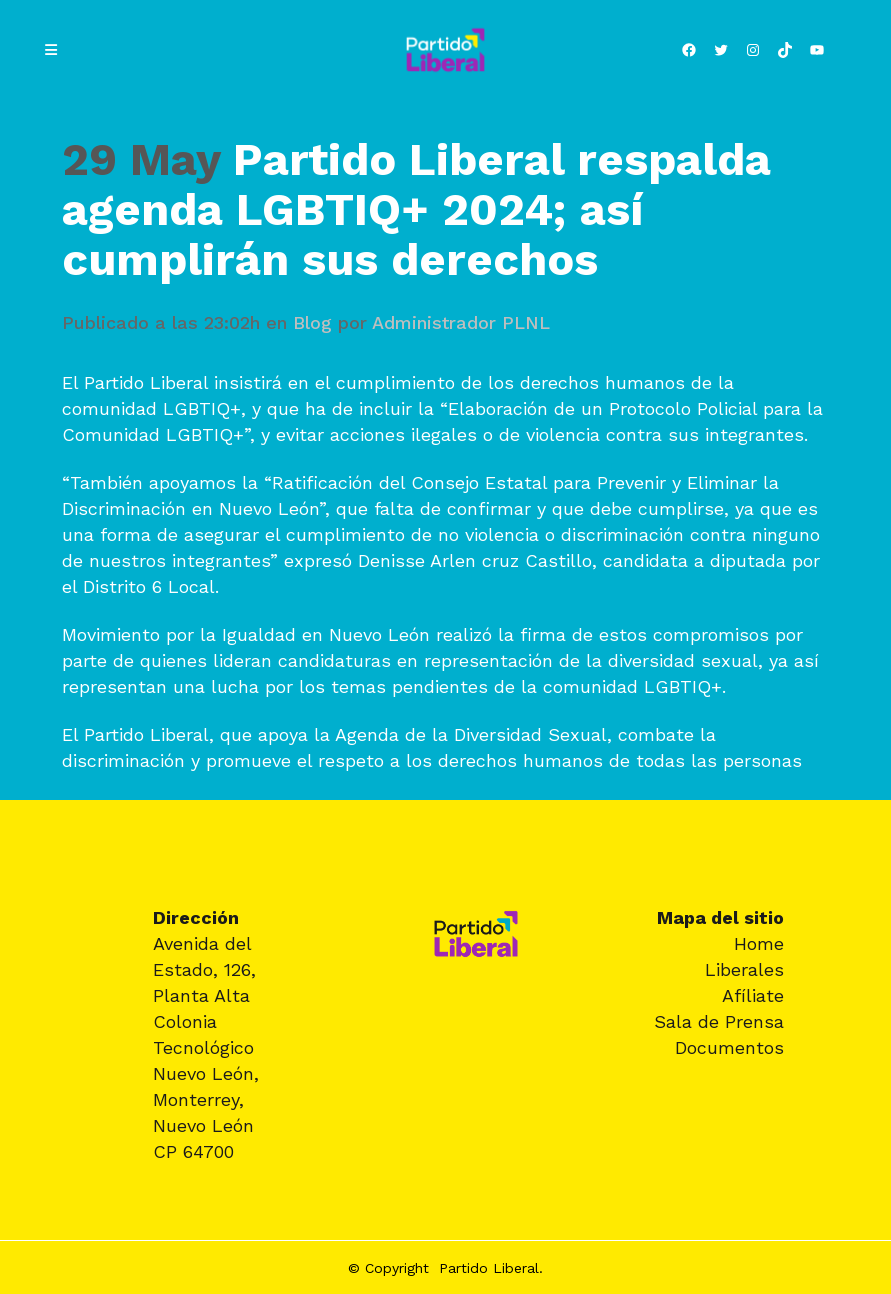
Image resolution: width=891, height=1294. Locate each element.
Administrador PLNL (461, 322)
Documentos (729, 1047)
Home (759, 943)
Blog (312, 322)
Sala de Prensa (719, 1021)
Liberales (744, 969)
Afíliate (753, 995)
